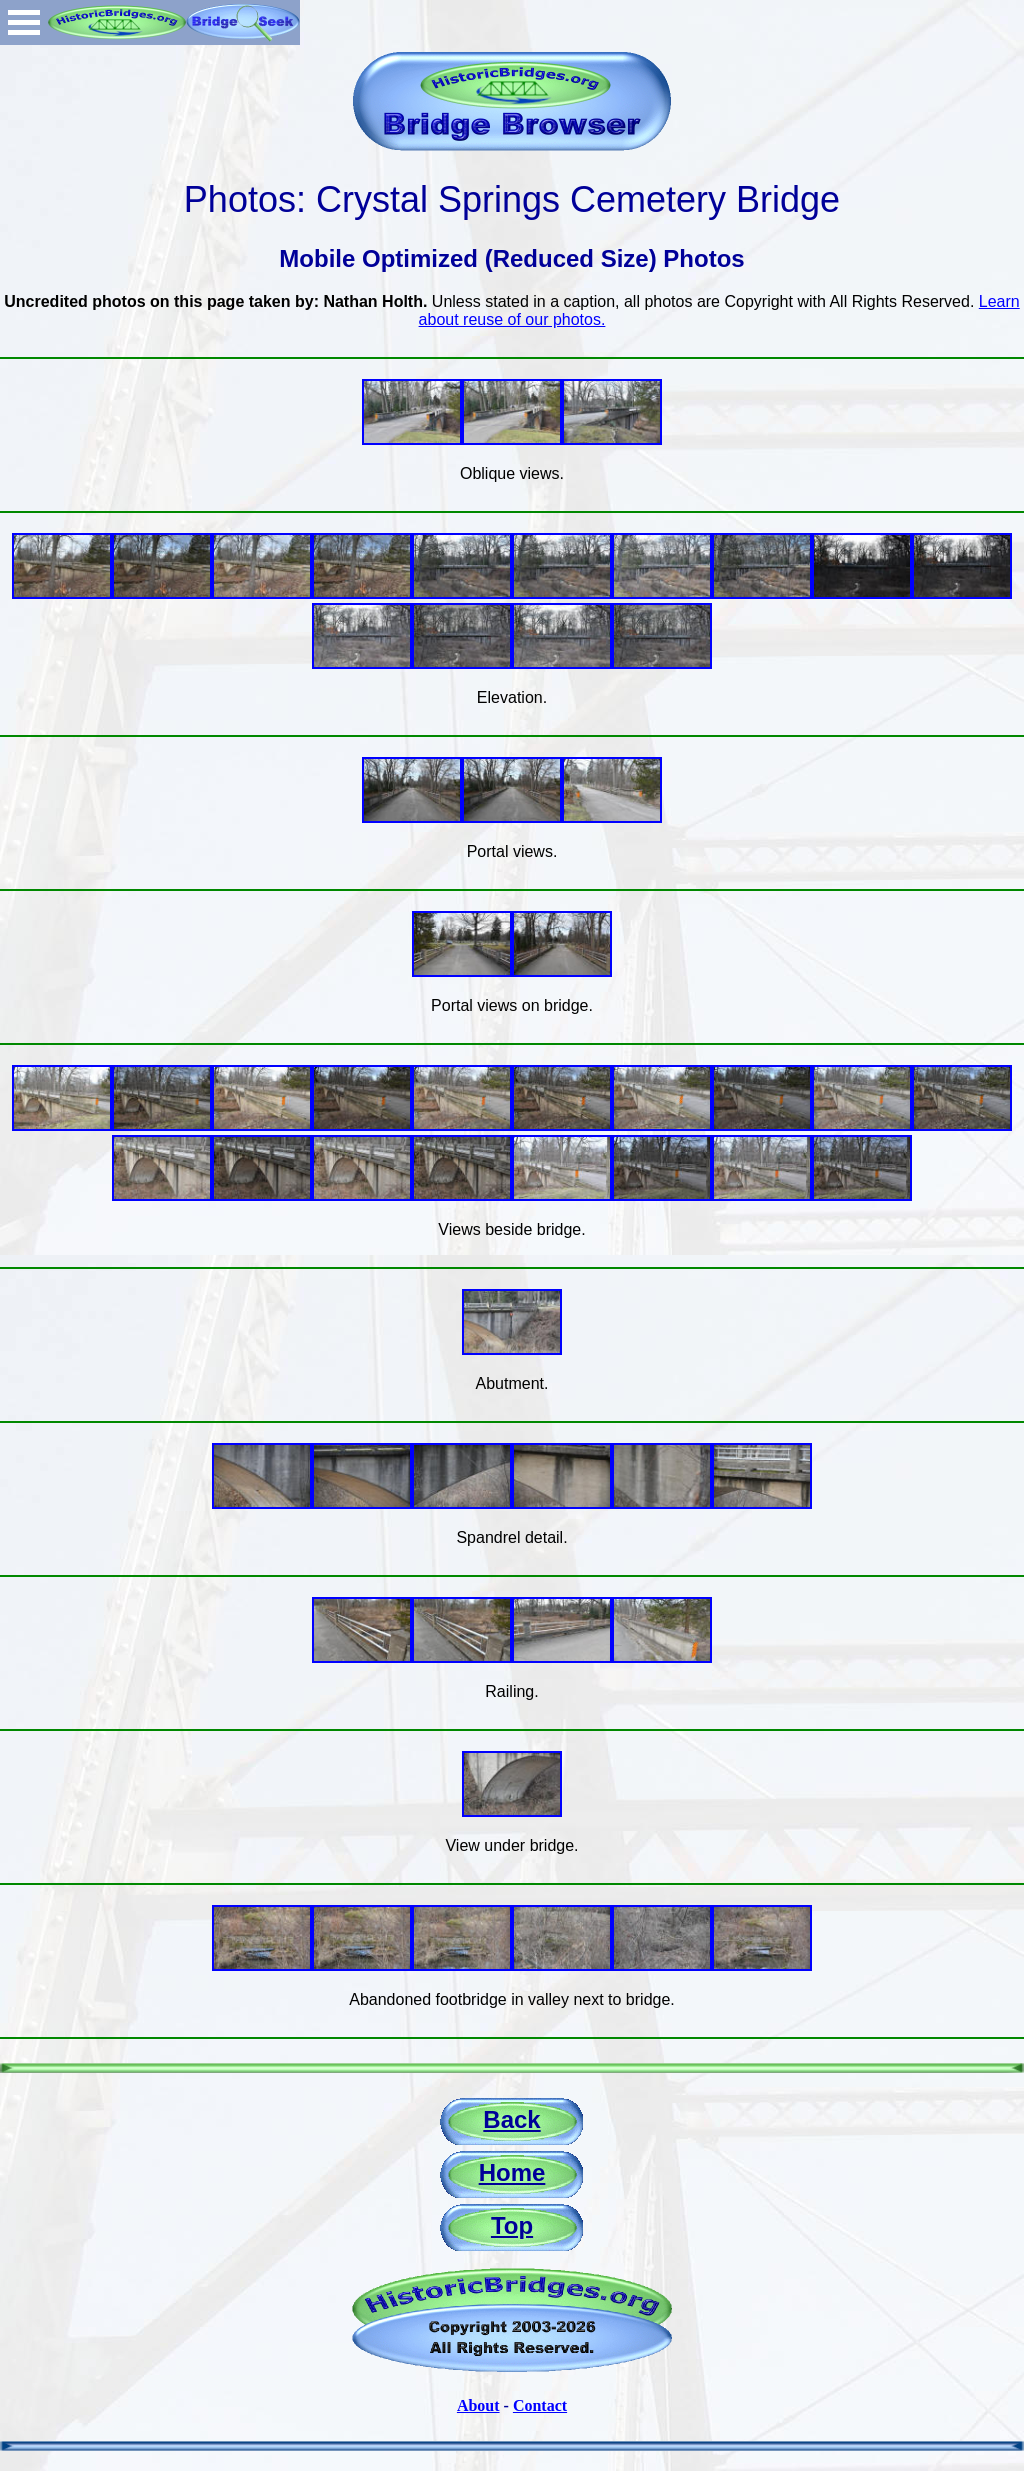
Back (511, 2119)
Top (512, 2225)
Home (512, 2172)
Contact (540, 2405)
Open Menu (24, 22)
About (478, 2405)
